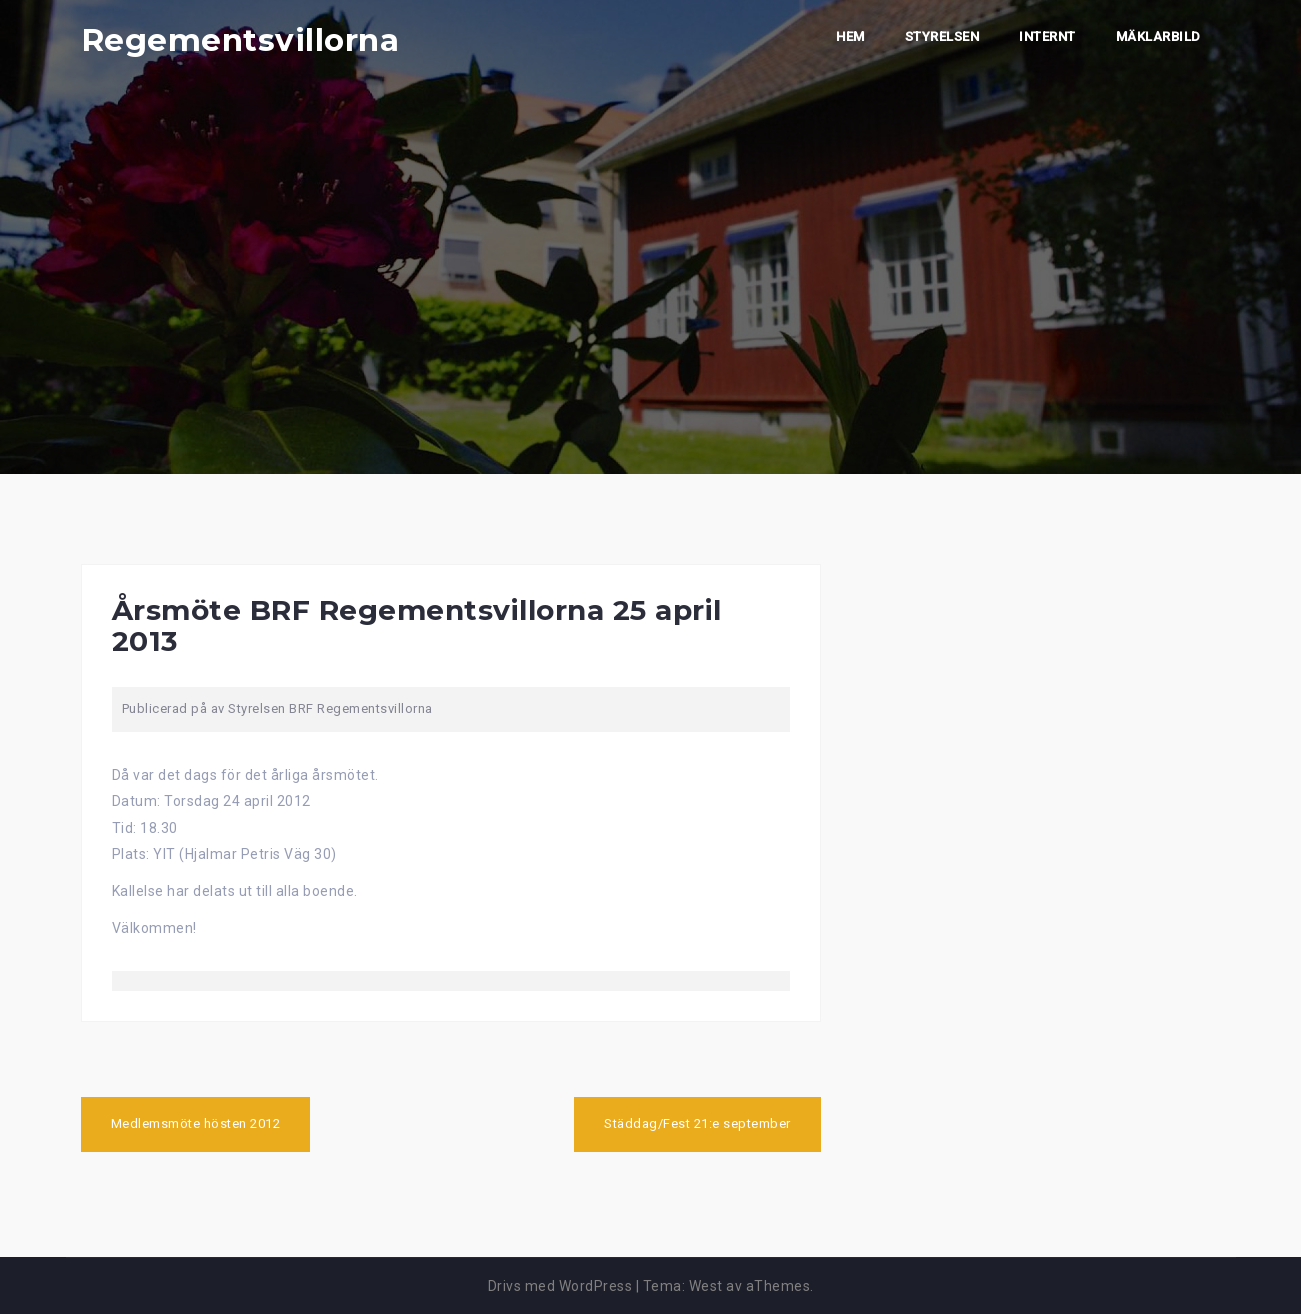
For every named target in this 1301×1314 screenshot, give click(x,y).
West (706, 1286)
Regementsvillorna (240, 40)
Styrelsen (942, 36)
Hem (850, 36)
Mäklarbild (1158, 36)
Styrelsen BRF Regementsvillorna (330, 708)
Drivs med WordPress (560, 1286)
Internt (1047, 36)
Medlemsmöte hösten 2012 (196, 1123)
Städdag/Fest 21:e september (697, 1123)
